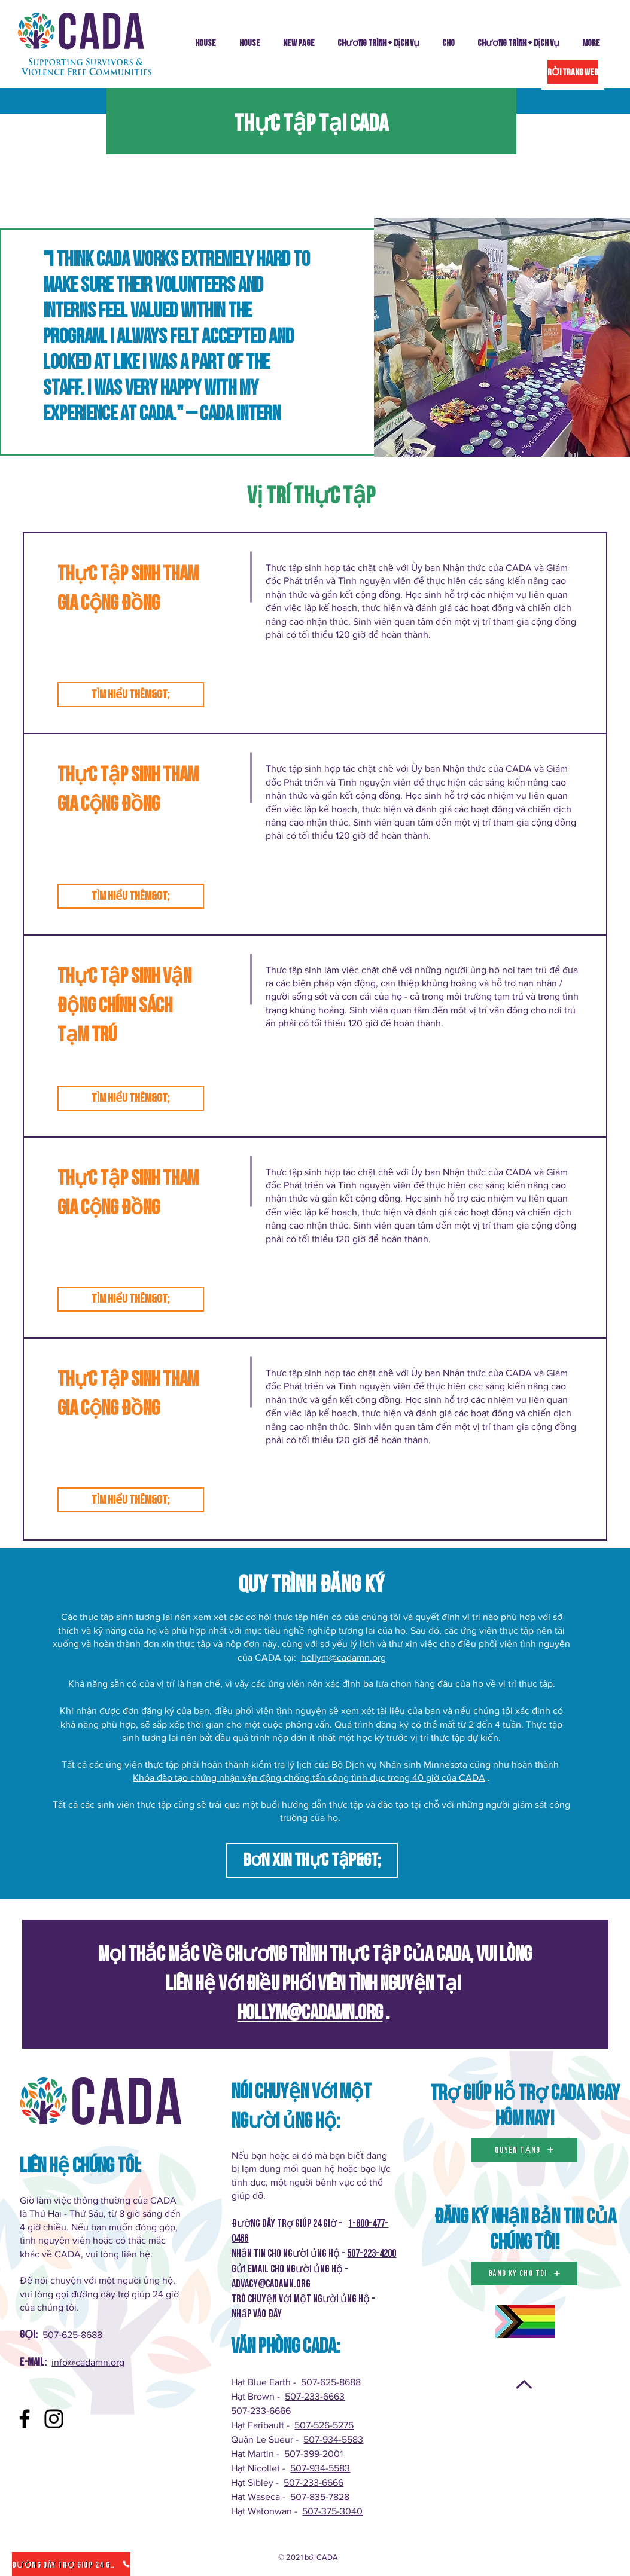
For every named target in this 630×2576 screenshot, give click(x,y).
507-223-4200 (371, 2253)
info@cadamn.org (87, 2362)
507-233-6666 (261, 2411)
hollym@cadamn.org (343, 1657)
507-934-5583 (333, 2439)
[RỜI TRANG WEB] (572, 72)
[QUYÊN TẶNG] (524, 2150)
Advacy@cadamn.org (271, 2284)
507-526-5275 (324, 2425)
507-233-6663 (315, 2396)
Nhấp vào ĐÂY (257, 2314)
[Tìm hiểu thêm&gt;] (130, 694)
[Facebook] (24, 2418)
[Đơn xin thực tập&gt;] (312, 1860)
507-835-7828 (319, 2497)
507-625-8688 (72, 2335)
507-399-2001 (313, 2454)
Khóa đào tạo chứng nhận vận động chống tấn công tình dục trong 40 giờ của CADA (309, 1778)
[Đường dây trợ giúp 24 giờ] (71, 2564)
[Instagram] (53, 2418)
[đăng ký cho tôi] (524, 2273)
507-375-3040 (332, 2511)
